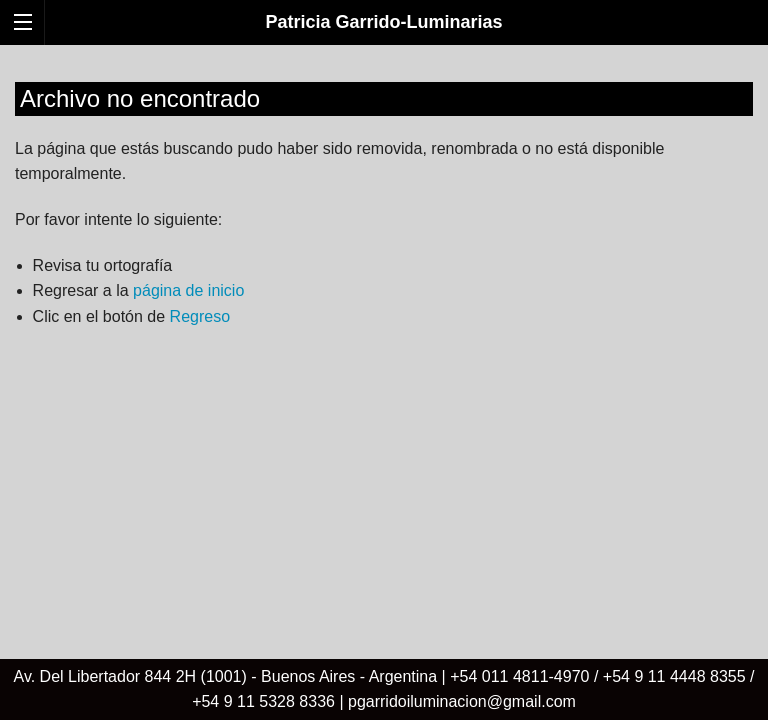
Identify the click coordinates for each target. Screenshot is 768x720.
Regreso (200, 316)
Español (726, 62)
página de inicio (188, 290)
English (687, 62)
